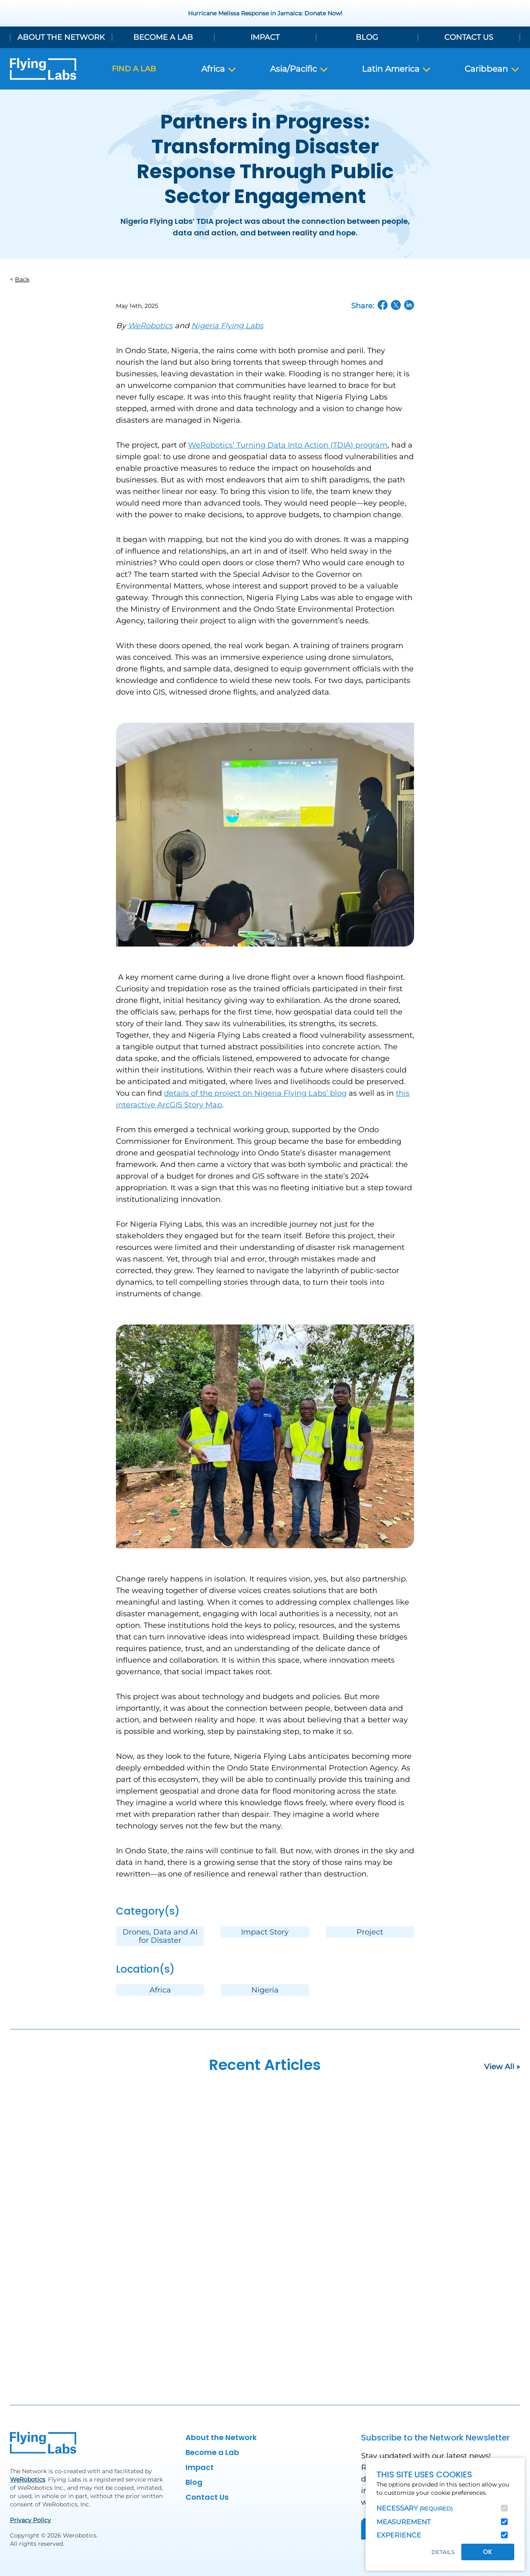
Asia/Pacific (299, 69)
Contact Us (468, 37)
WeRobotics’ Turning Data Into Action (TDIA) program (288, 445)
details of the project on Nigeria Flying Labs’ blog (255, 1093)
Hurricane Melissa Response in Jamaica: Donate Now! (265, 13)
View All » (502, 2066)
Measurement (403, 2522)
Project (370, 1932)
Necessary (414, 2508)
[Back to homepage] (43, 69)
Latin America (396, 69)
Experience (398, 2535)
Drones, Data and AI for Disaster (160, 1936)
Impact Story (265, 1932)
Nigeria (265, 1990)
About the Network (61, 37)
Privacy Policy (30, 2520)
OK (487, 2552)
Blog (367, 37)
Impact (265, 37)
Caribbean (492, 69)
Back (22, 279)
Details (443, 2552)
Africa (219, 69)
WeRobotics (27, 2479)
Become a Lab (163, 37)
